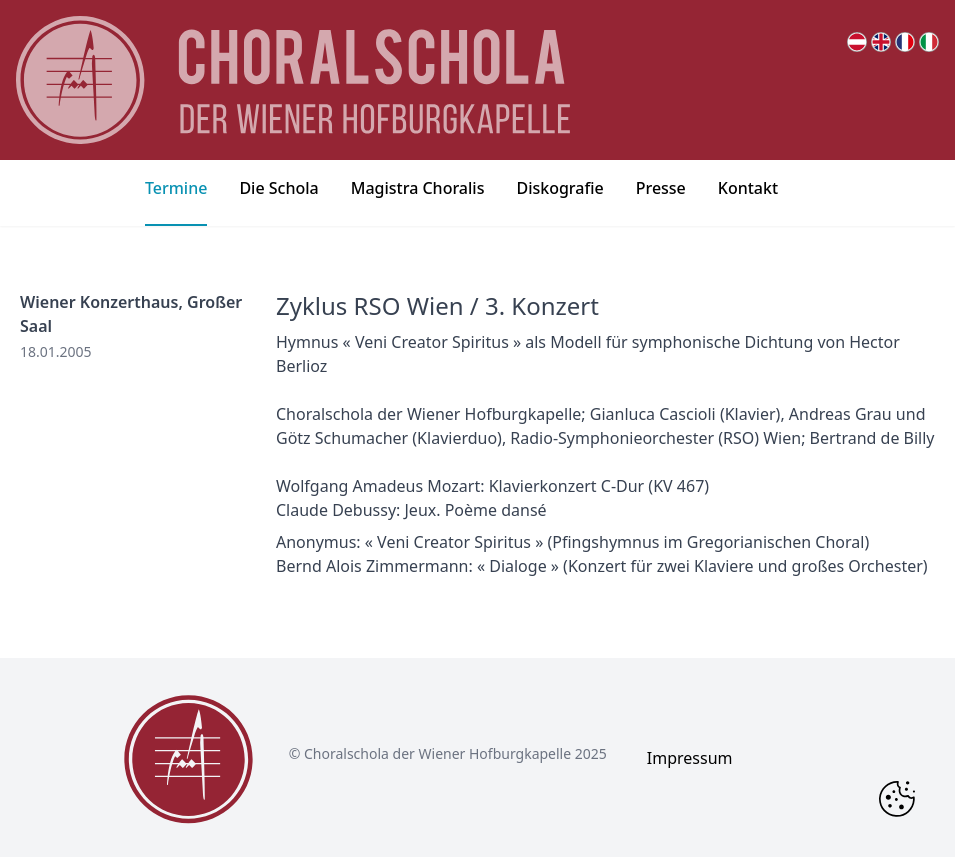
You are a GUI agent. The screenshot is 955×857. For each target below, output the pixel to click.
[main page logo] (293, 80)
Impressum (690, 758)
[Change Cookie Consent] (897, 799)
